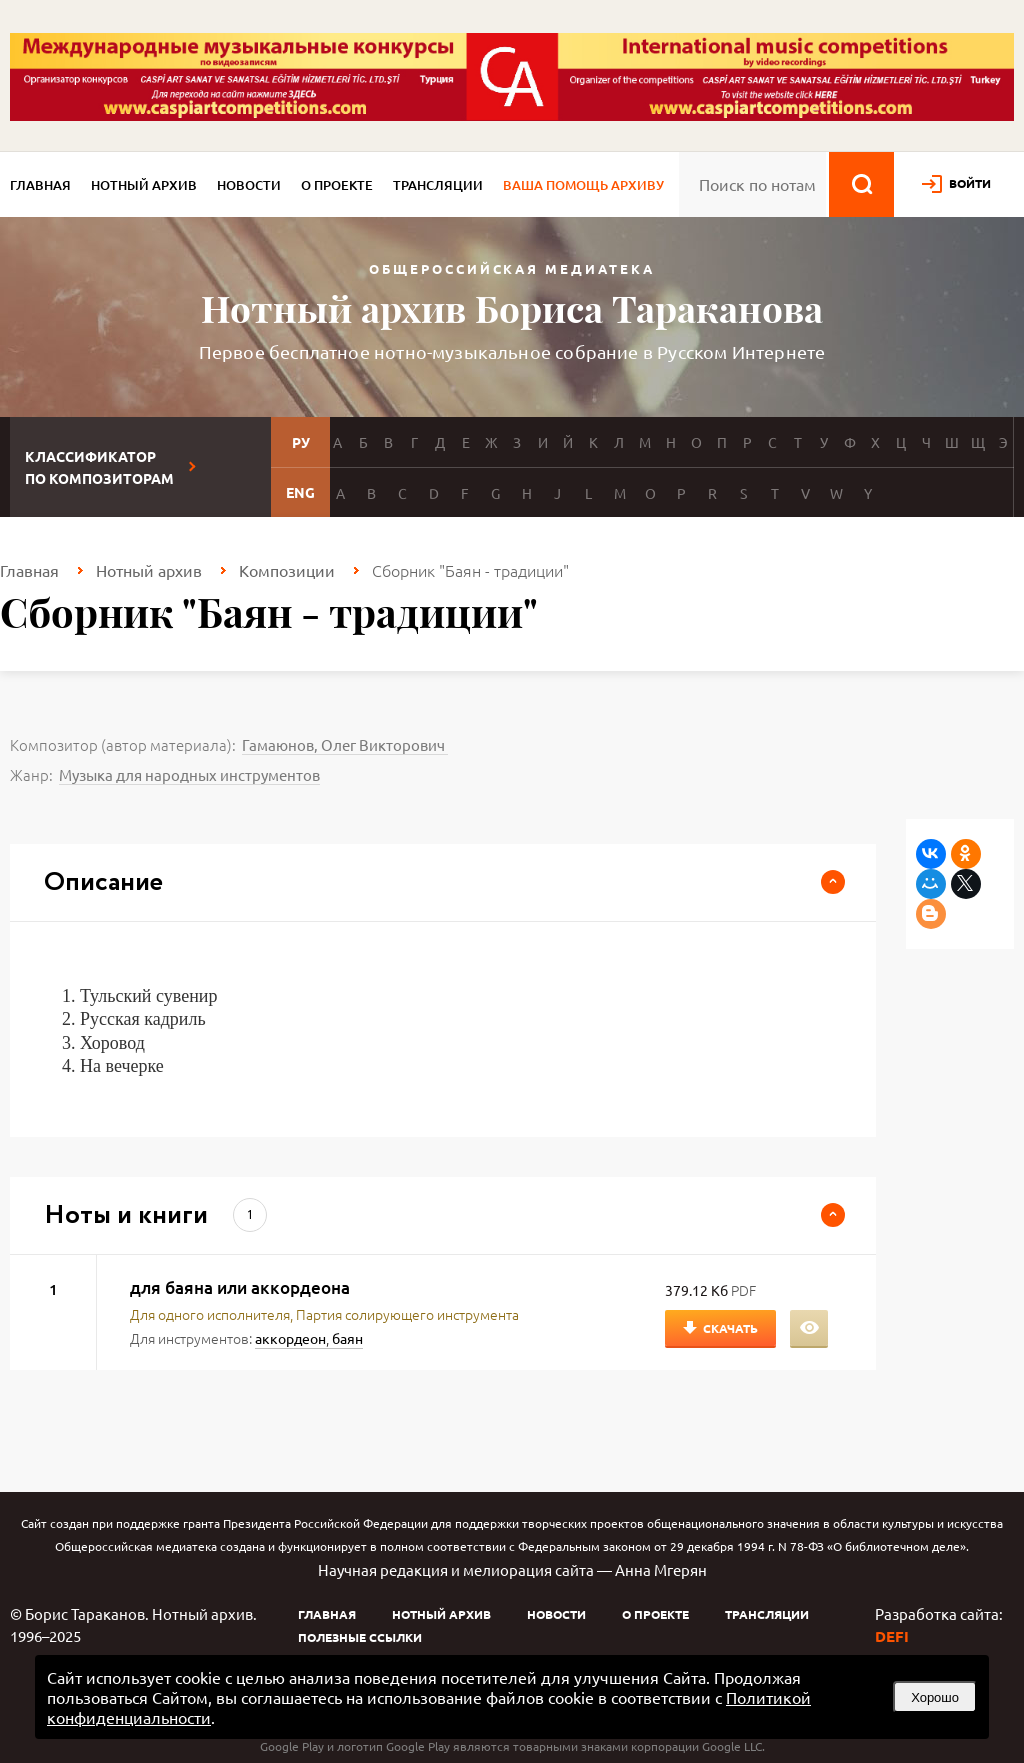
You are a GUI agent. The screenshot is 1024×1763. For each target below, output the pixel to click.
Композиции (287, 570)
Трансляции (438, 185)
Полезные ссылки (360, 1637)
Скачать (730, 1328)
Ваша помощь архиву (583, 185)
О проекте (337, 185)
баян (347, 1338)
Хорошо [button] (935, 1697)
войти (970, 183)
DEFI (892, 1636)
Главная (40, 185)
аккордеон (290, 1338)
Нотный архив (144, 185)
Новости (249, 185)
